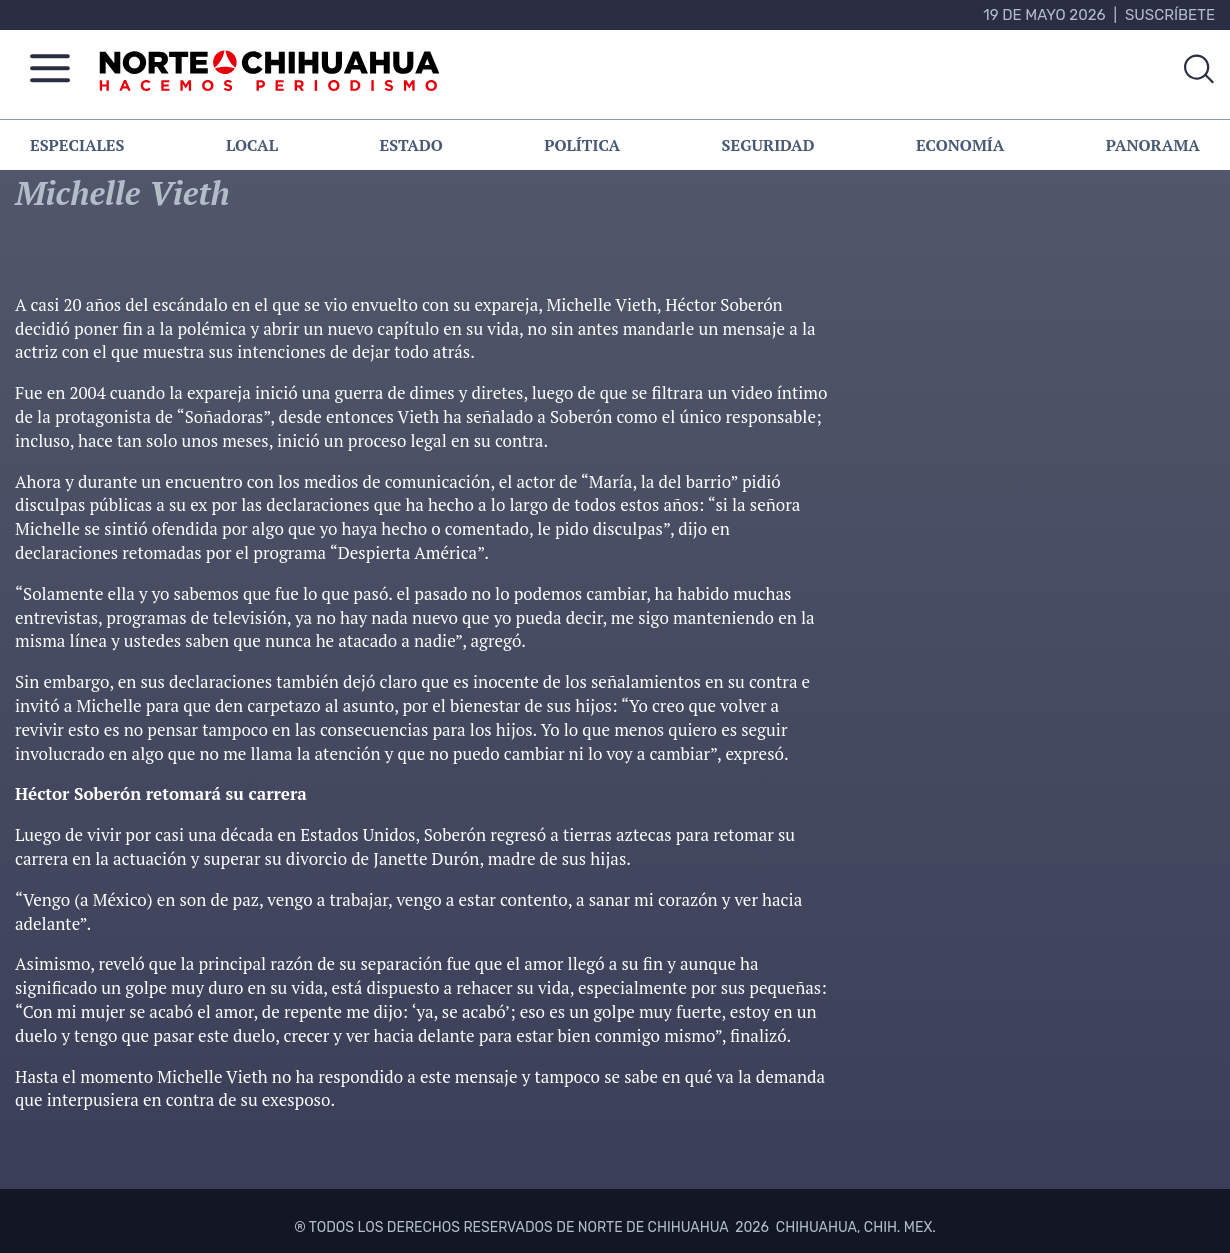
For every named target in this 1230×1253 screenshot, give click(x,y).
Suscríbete (1170, 15)
